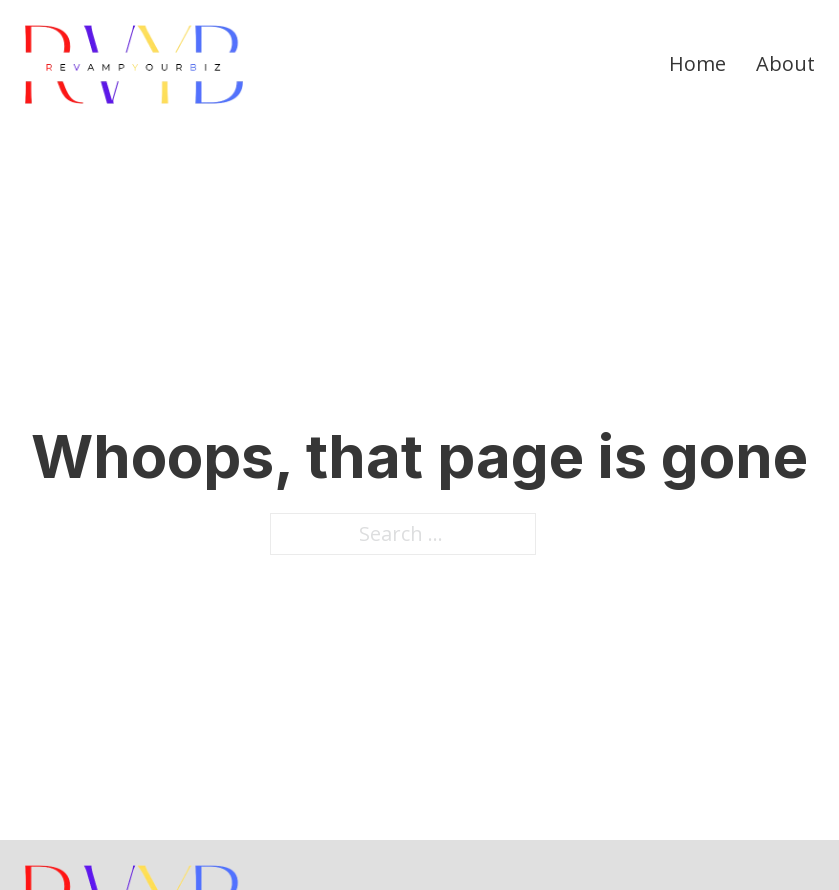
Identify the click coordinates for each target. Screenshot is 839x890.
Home (697, 63)
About (785, 63)
